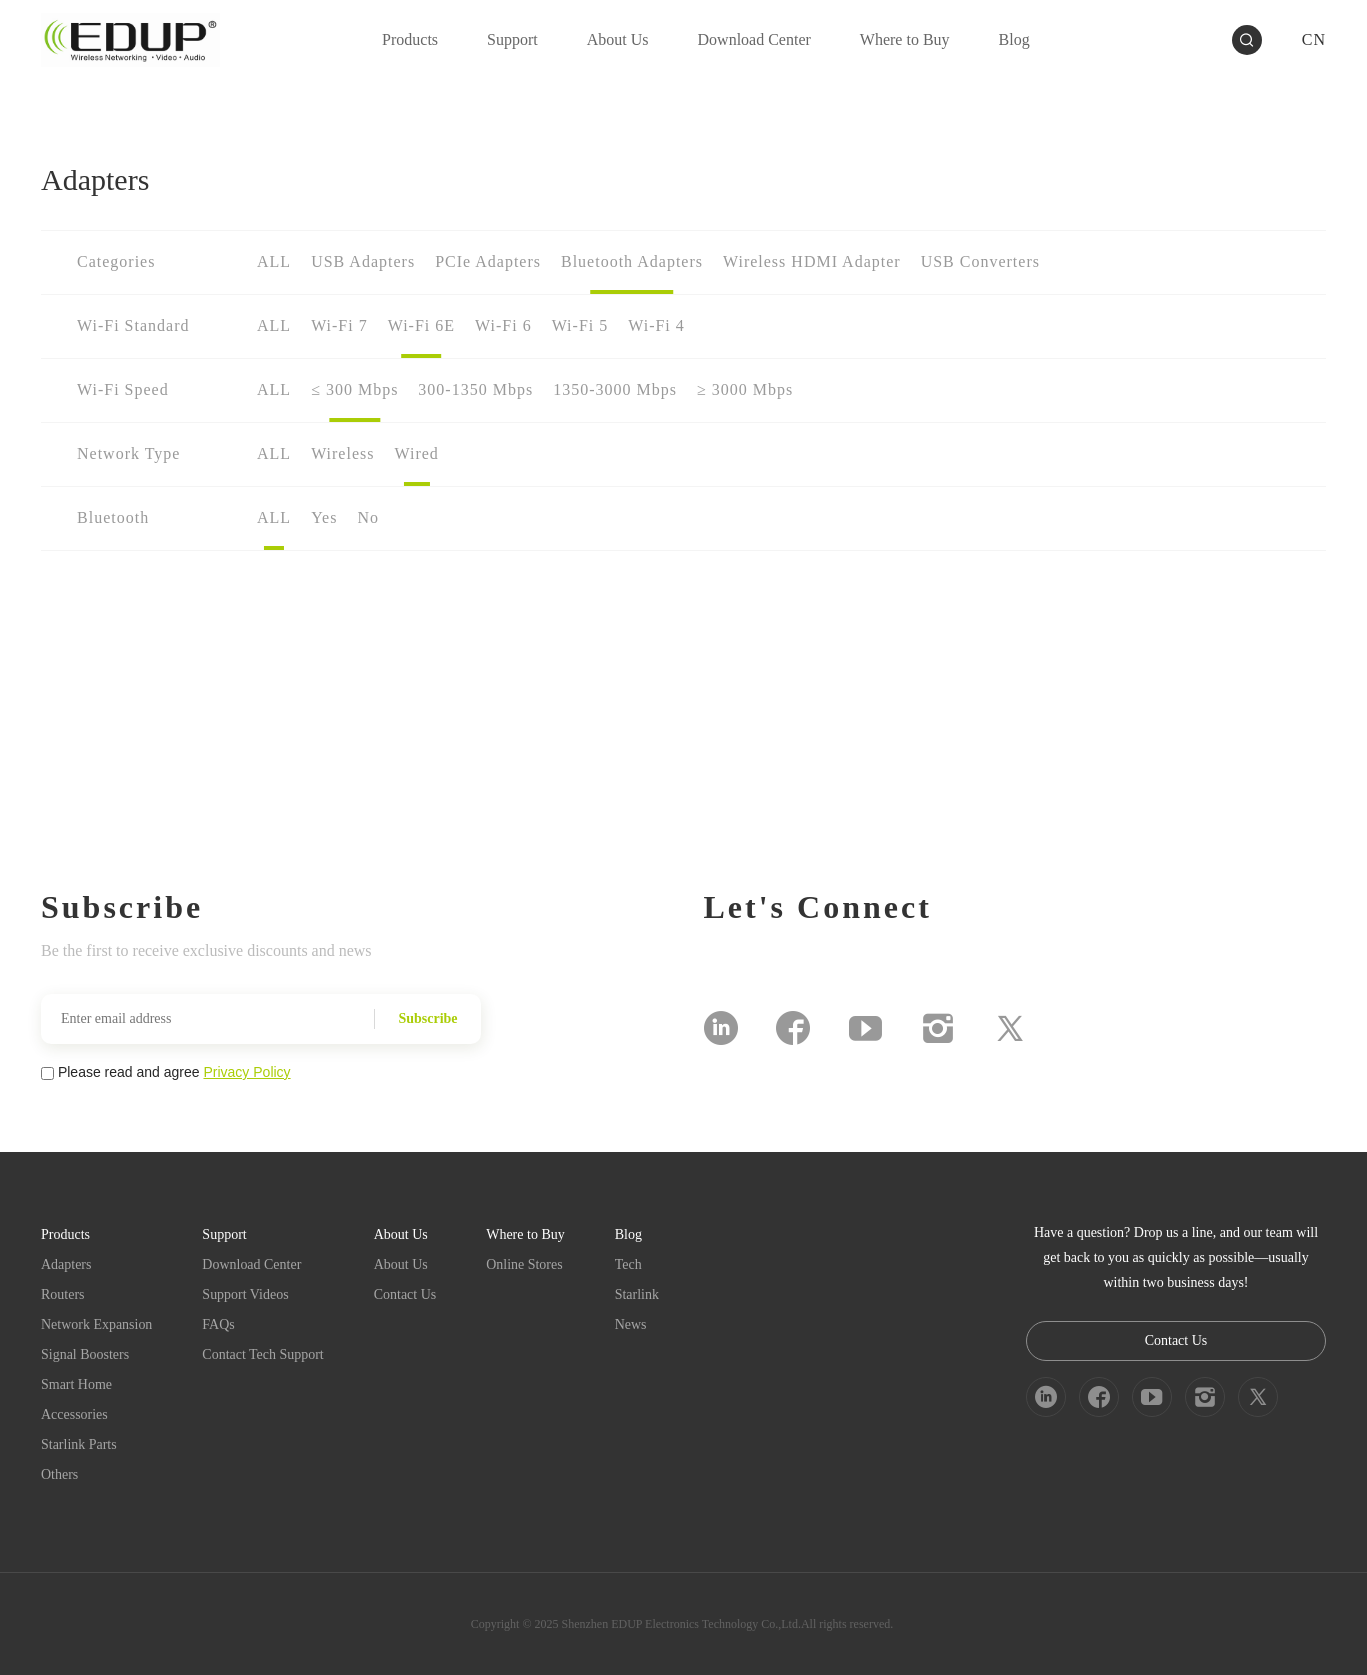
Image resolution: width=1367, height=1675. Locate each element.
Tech (628, 1264)
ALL (274, 261)
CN (1314, 39)
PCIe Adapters (488, 261)
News (631, 1324)
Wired (416, 453)
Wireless (342, 453)
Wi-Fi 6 (503, 325)
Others (59, 1474)
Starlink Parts (79, 1444)
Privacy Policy (246, 1072)
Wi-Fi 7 (339, 325)
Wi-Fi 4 (656, 325)
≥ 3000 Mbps (745, 389)
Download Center (252, 1264)
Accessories (74, 1414)
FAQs (219, 1324)
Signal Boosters (85, 1354)
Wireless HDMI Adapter (812, 261)
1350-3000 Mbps (615, 389)
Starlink (637, 1294)
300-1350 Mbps (475, 389)
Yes (324, 517)
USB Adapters (363, 261)
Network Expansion (97, 1324)
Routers (63, 1294)
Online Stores (525, 1264)
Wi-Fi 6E (421, 325)
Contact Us (405, 1294)
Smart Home (76, 1384)
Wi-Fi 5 (580, 325)
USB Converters (980, 261)
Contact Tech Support (264, 1354)
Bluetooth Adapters (632, 261)
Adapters (66, 1264)
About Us (401, 1264)
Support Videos (246, 1294)
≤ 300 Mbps (354, 389)
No (368, 517)
